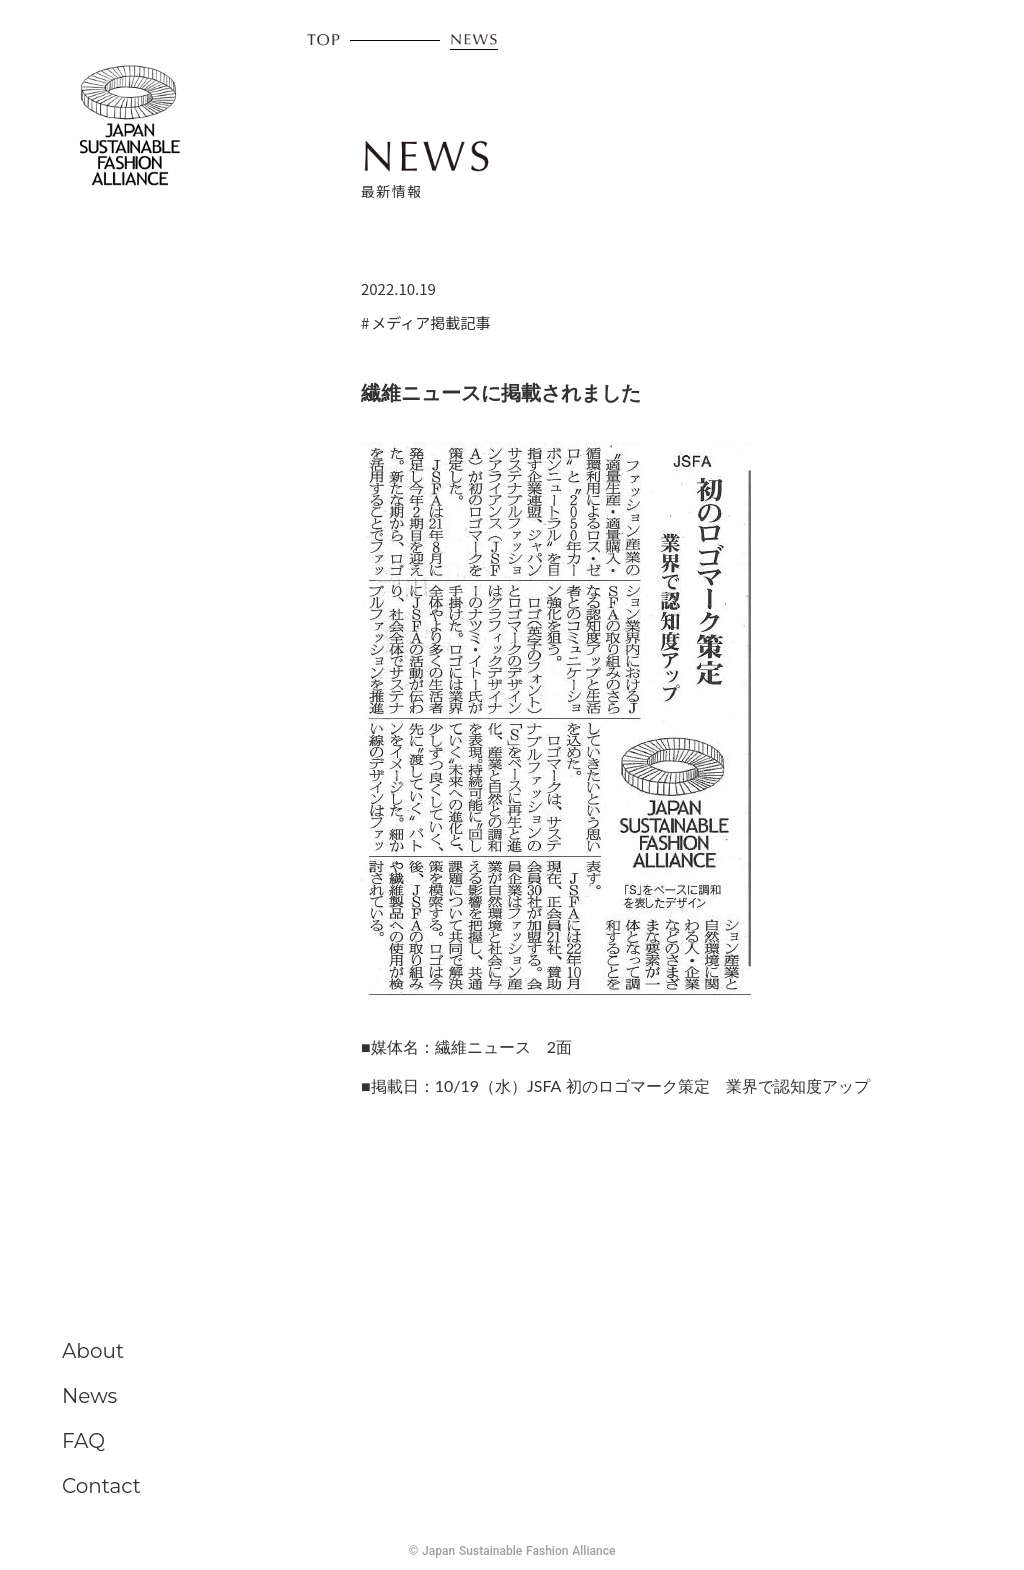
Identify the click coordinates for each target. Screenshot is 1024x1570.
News (89, 1396)
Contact (101, 1486)
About (93, 1351)
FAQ (83, 1441)
